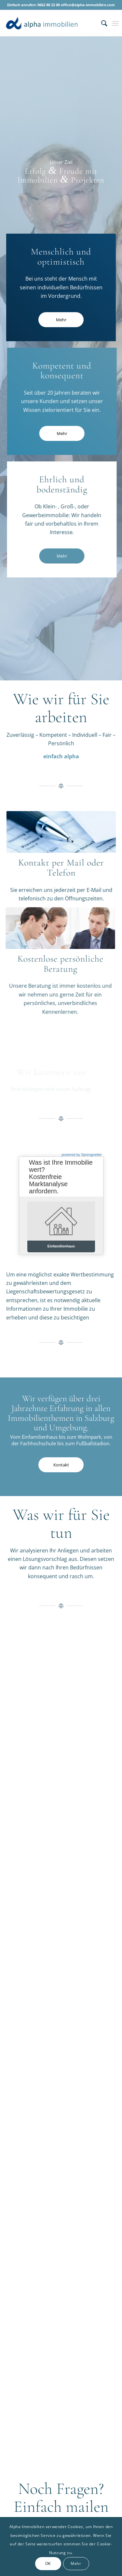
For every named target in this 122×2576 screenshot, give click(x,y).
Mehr (76, 2563)
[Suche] (101, 23)
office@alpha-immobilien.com (88, 4)
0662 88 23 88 (48, 4)
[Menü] (115, 23)
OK (48, 2563)
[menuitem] (101, 23)
